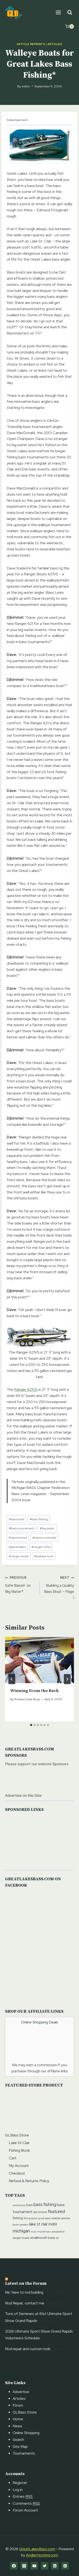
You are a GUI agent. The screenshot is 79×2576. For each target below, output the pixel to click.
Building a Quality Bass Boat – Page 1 (58, 1587)
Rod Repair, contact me (24, 2303)
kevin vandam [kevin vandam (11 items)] (20, 2224)
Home (18, 2419)
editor (26, 86)
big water (47, 1528)
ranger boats (19, 1556)
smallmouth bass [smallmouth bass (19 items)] (42, 2237)
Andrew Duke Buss (27, 1699)
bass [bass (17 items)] (29, 2205)
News (17, 2425)
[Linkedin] (55, 2566)
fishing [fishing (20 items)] (18, 2218)
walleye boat (44, 1556)
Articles (54, 44)
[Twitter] (44, 2566)
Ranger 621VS (25, 1389)
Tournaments (24, 2453)
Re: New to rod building (24, 2292)
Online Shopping (26, 2432)
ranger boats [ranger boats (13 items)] (21, 2238)
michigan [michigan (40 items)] (21, 2231)
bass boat (16, 1519)
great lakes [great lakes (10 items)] (44, 2218)
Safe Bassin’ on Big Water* (20, 1584)
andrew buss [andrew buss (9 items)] (19, 2205)
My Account (19, 2165)
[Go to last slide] (11, 1679)
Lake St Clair (19, 2142)
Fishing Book (19, 2150)
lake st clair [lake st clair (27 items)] (38, 2224)
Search (18, 2439)
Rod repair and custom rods (28, 2348)
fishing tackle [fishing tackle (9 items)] (30, 2218)
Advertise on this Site (23, 1795)
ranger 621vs (41, 1547)
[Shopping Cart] (69, 26)
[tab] (31, 1725)
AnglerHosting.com (42, 2555)
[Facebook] (14, 2566)
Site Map (20, 2446)
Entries (23, 2496)
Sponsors (60, 1763)
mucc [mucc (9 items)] (34, 2231)
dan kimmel (18, 1537)
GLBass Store (17, 2135)
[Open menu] (58, 12)
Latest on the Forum (26, 2283)
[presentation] (39, 1660)
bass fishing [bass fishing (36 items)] (44, 2204)
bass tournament (21, 1528)
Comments (26, 2503)
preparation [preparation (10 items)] (58, 2231)
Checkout (17, 2173)
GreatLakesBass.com (37, 2548)
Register (20, 2482)
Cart (12, 2157)
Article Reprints (31, 44)
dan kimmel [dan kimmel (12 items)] (40, 2212)
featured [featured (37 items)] (56, 2211)
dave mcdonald (44, 1537)
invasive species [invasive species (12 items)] (60, 2218)
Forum (18, 2405)
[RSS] (65, 2566)
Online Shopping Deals (39, 2022)
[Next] (67, 1679)
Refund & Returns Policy (29, 2180)
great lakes (17, 1547)
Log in (18, 2489)
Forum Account (25, 2510)
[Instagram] (24, 2566)
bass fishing (39, 1519)
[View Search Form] (69, 12)
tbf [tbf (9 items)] (57, 2237)
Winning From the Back (34, 1691)
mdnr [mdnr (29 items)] (52, 2224)
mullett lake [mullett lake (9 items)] (44, 2231)
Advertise (21, 2391)
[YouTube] (34, 2566)
